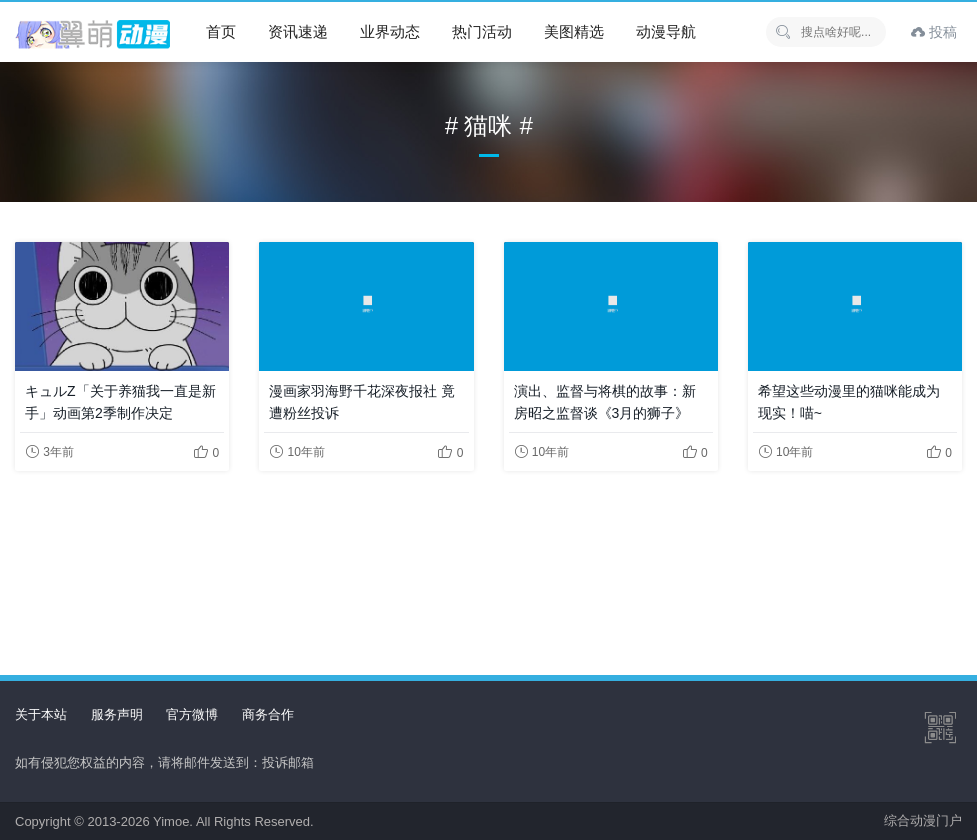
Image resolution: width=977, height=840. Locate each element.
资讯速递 (298, 31)
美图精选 (574, 31)
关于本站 (41, 714)
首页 (221, 31)
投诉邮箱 (288, 762)
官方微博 (192, 714)
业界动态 (390, 31)
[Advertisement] (488, 557)
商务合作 (268, 714)
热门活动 (482, 31)
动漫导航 (666, 31)
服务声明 (117, 714)
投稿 (934, 32)
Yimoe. (173, 821)
